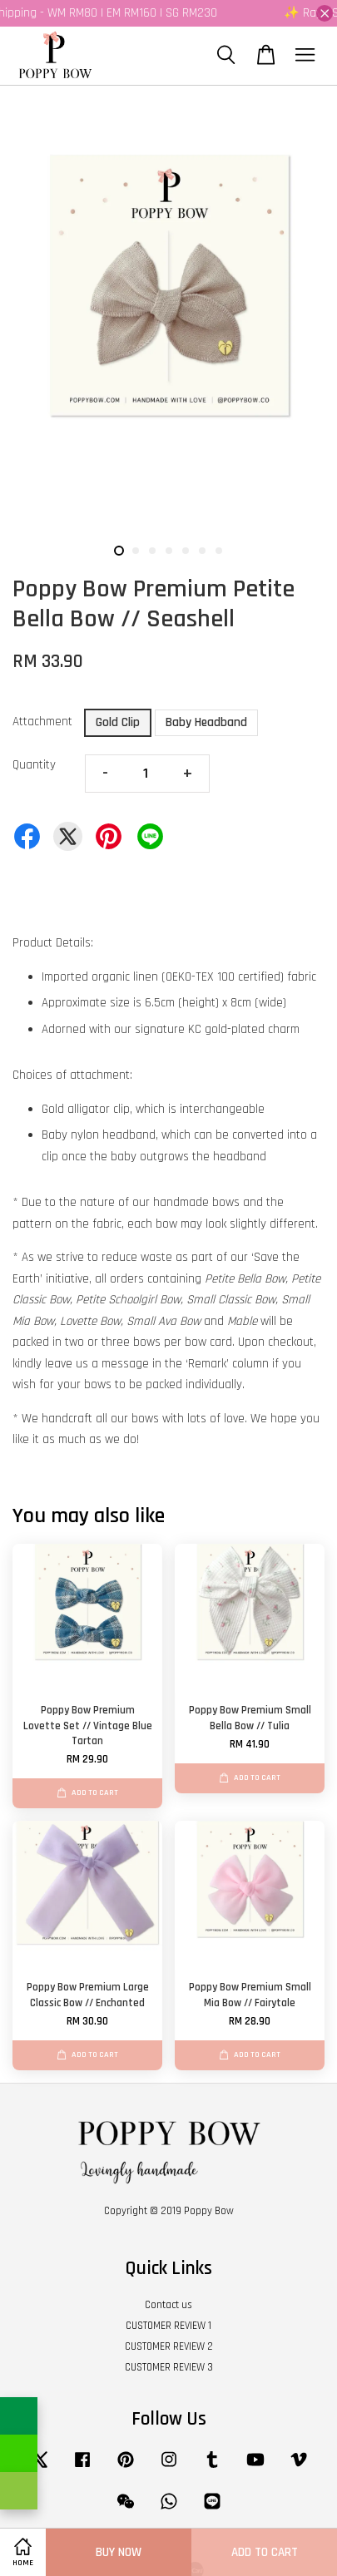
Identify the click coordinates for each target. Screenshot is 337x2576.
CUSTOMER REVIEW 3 (169, 2367)
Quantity (34, 765)
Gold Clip (118, 722)
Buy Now (118, 2552)
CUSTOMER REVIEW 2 (169, 2346)
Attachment (42, 721)
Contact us (168, 2304)
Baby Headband (206, 722)
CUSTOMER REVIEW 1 (168, 2325)
